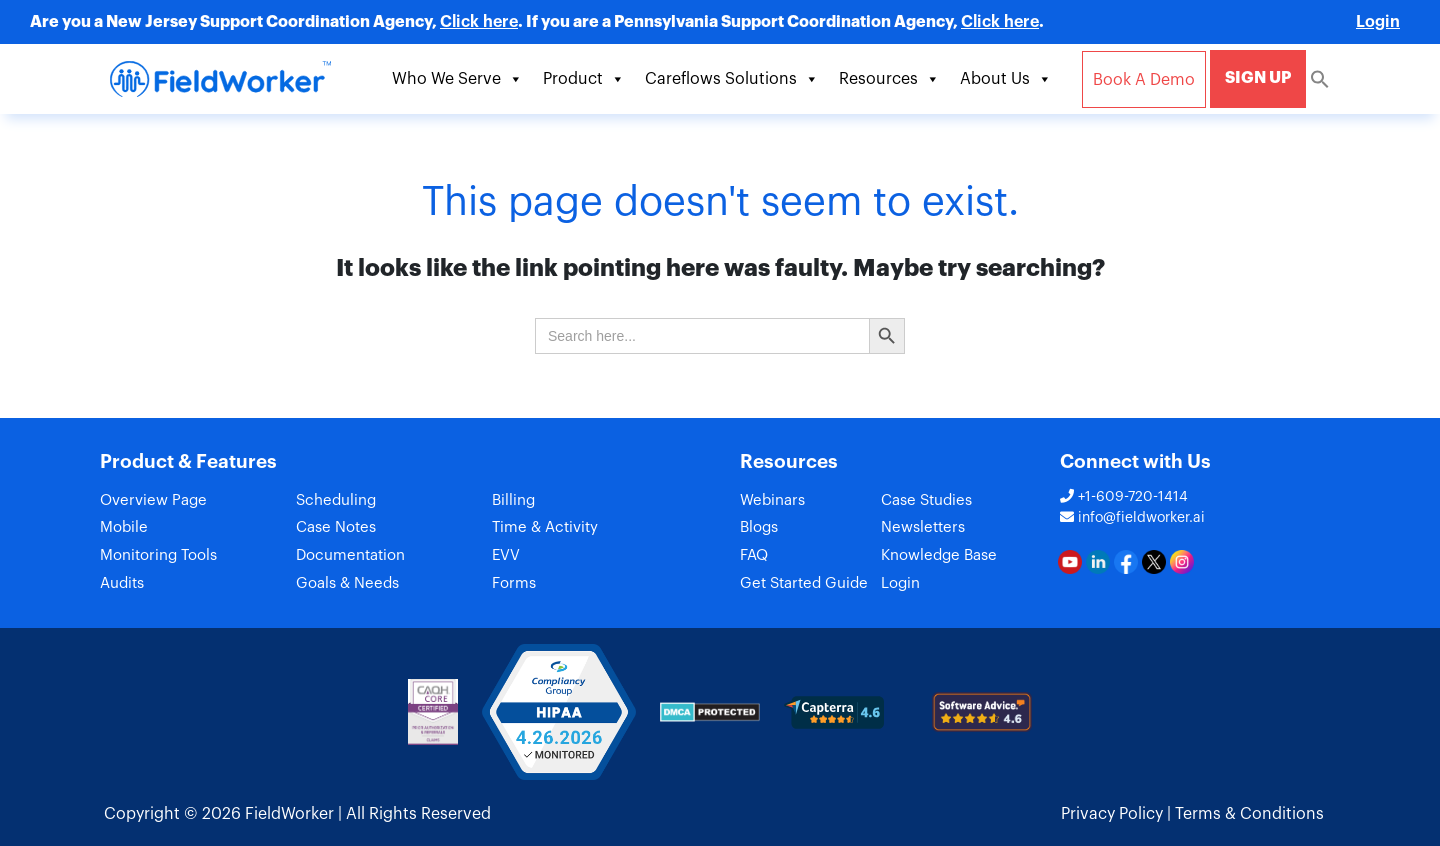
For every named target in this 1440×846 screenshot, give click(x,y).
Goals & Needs (347, 584)
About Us (1006, 79)
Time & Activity (545, 528)
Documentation (350, 556)
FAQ (754, 556)
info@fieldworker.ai (1132, 518)
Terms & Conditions (1249, 814)
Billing (513, 500)
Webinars (772, 500)
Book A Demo (1144, 80)
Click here (479, 22)
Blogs (759, 528)
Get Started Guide (804, 584)
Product (584, 79)
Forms (514, 584)
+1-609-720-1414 (1124, 497)
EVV (506, 556)
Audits (122, 584)
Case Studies (926, 500)
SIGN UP (1258, 78)
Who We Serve (457, 79)
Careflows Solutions (732, 79)
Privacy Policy (1112, 814)
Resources (889, 79)
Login (1378, 22)
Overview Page (153, 500)
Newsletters (923, 528)
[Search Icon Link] (1320, 78)
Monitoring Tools (158, 556)
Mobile (124, 528)
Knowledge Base (939, 556)
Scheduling (336, 500)
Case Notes (336, 528)
